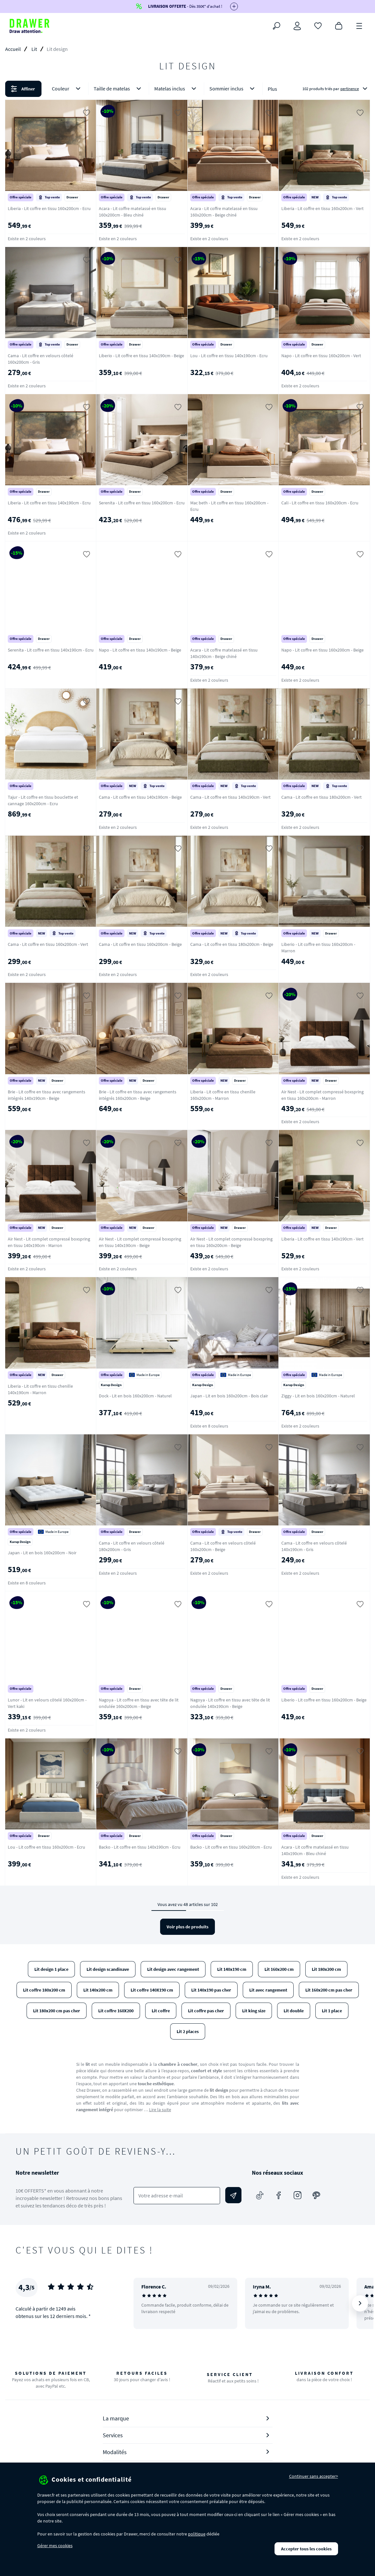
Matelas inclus (176, 89)
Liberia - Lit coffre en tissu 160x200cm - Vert (322, 208)
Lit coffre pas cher (206, 2011)
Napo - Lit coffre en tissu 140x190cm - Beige (140, 650)
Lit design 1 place (51, 1969)
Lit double (294, 2011)
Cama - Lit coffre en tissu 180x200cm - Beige (231, 944)
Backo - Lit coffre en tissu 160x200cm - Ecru (231, 1847)
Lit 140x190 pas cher (211, 1990)
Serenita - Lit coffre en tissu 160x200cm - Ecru (142, 503)
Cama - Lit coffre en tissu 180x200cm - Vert (321, 797)
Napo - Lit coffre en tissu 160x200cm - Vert (321, 356)
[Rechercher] (276, 26)
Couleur (67, 89)
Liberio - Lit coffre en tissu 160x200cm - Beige (324, 1700)
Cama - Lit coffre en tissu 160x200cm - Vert (48, 944)
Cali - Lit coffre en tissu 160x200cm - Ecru (319, 503)
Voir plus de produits (187, 1927)
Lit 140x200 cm (97, 1990)
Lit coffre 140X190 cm (152, 1990)
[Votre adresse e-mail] (177, 2195)
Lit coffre (161, 2011)
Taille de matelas (119, 89)
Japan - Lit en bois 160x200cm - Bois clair (229, 1396)
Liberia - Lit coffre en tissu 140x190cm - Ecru (49, 503)
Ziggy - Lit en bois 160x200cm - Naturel (318, 1396)
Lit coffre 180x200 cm (44, 1990)
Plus (272, 89)
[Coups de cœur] (318, 25)
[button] (187, 89)
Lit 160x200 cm (279, 1969)
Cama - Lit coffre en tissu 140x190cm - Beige (140, 797)
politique (196, 2534)
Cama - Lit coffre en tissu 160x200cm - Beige (140, 944)
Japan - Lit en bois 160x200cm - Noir (42, 1553)
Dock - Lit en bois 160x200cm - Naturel (135, 1396)
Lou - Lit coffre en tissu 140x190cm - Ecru (229, 356)
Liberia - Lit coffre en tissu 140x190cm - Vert (322, 1239)
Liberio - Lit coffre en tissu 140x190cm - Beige (141, 356)
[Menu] (359, 25)
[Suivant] (360, 2303)
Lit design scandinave (108, 1969)
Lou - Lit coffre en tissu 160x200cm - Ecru (46, 1847)
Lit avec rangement (268, 1990)
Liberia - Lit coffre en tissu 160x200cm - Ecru (49, 208)
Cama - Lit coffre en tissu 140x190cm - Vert (230, 797)
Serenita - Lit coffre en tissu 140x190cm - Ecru (51, 650)
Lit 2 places (188, 2031)
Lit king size (253, 2011)
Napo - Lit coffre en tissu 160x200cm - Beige (322, 650)
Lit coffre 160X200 (116, 2011)
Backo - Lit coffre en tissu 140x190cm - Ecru (140, 1847)
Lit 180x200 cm (326, 1969)
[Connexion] (297, 26)
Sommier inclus (233, 89)
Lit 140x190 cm (231, 1969)
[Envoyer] (233, 2195)
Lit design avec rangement (173, 1969)
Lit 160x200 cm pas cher (328, 1990)
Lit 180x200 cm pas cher (56, 2011)
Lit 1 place (332, 2011)
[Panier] (338, 25)
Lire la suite (160, 2109)
